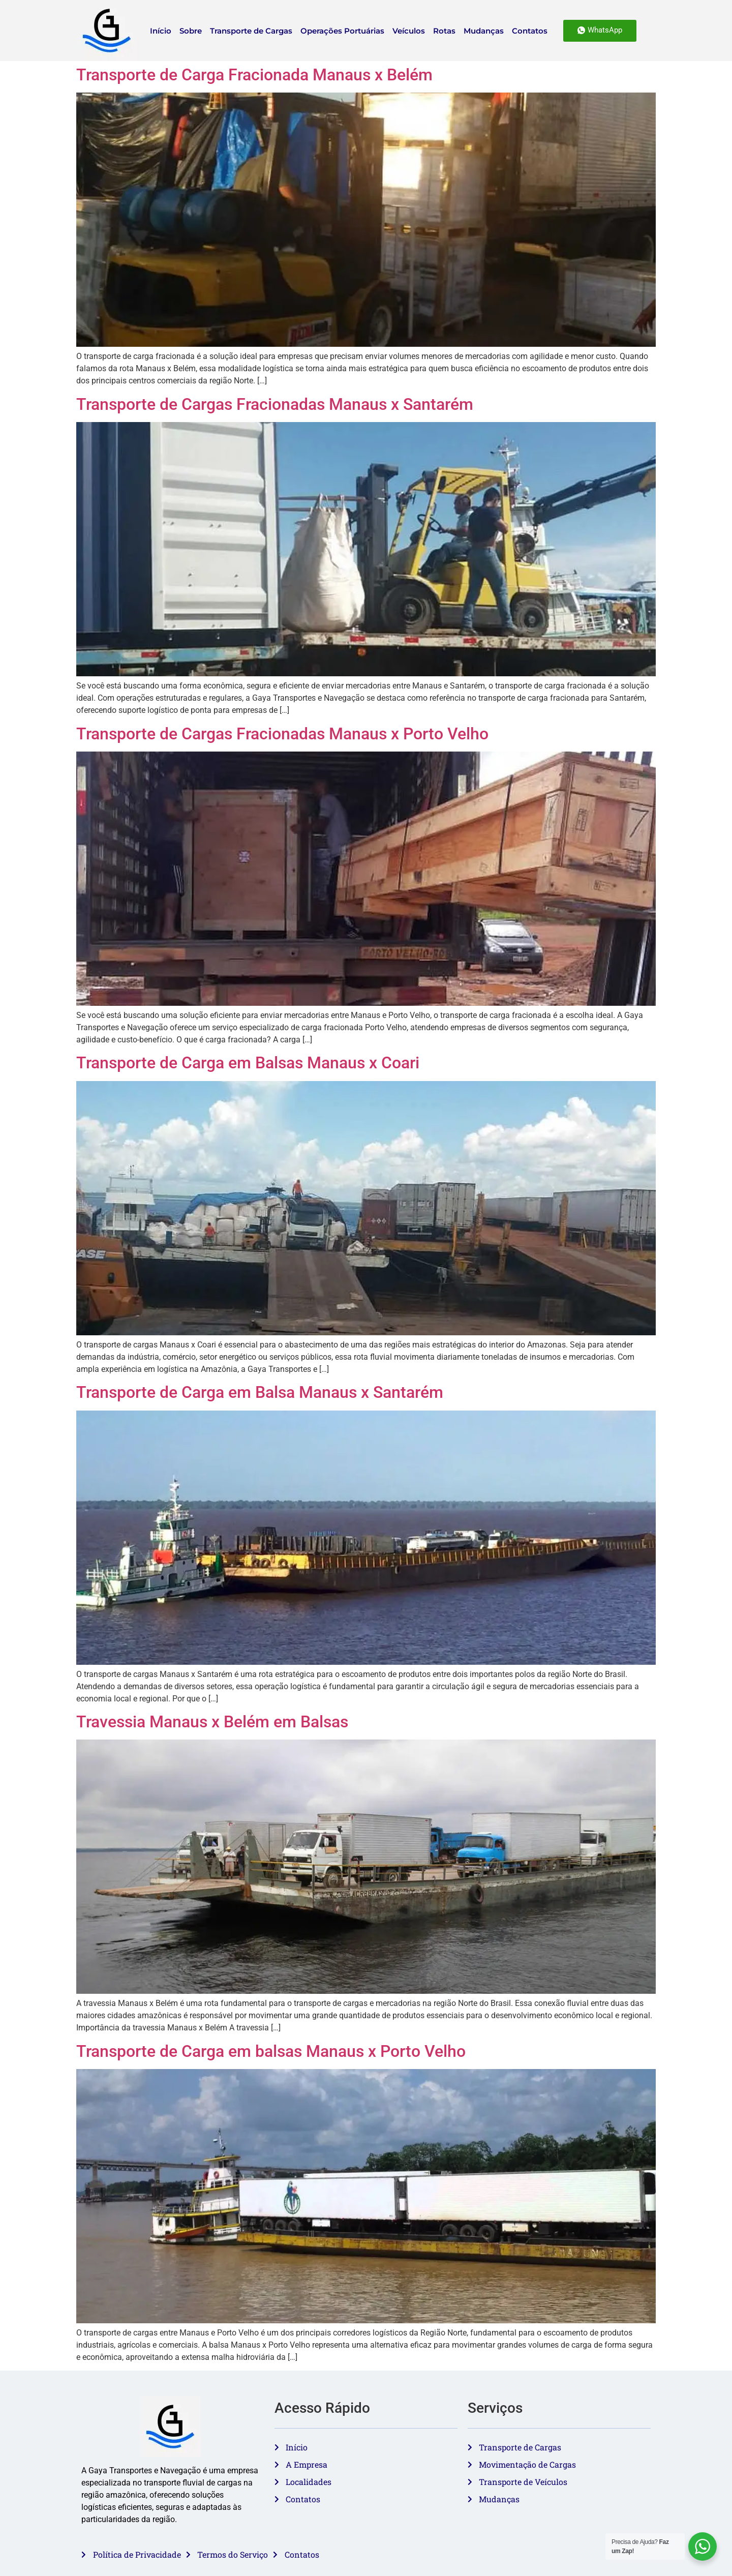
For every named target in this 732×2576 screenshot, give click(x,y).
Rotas (444, 31)
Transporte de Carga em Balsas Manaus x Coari (247, 1062)
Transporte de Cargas (251, 31)
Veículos (408, 31)
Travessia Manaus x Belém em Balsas (212, 1721)
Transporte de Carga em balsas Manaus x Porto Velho (271, 2051)
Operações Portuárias (342, 31)
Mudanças (484, 31)
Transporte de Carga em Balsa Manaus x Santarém (259, 1392)
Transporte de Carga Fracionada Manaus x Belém (254, 74)
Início (160, 31)
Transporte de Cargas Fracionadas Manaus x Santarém (274, 404)
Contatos (529, 31)
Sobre (190, 31)
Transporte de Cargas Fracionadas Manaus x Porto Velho (282, 733)
